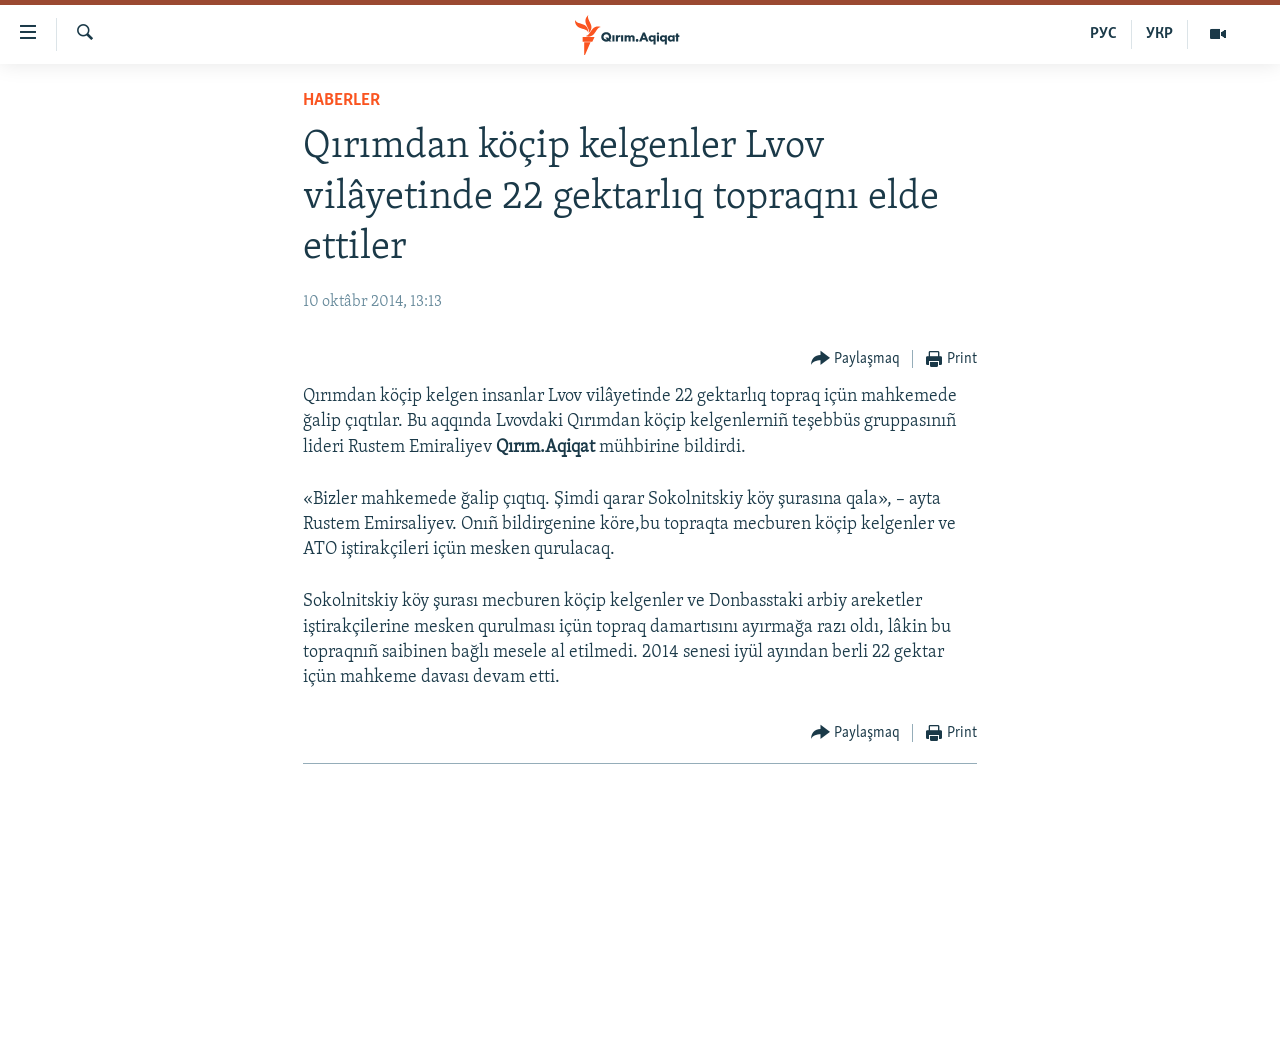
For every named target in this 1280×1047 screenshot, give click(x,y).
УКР (1159, 34)
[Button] (856, 359)
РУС (1103, 34)
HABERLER (341, 100)
